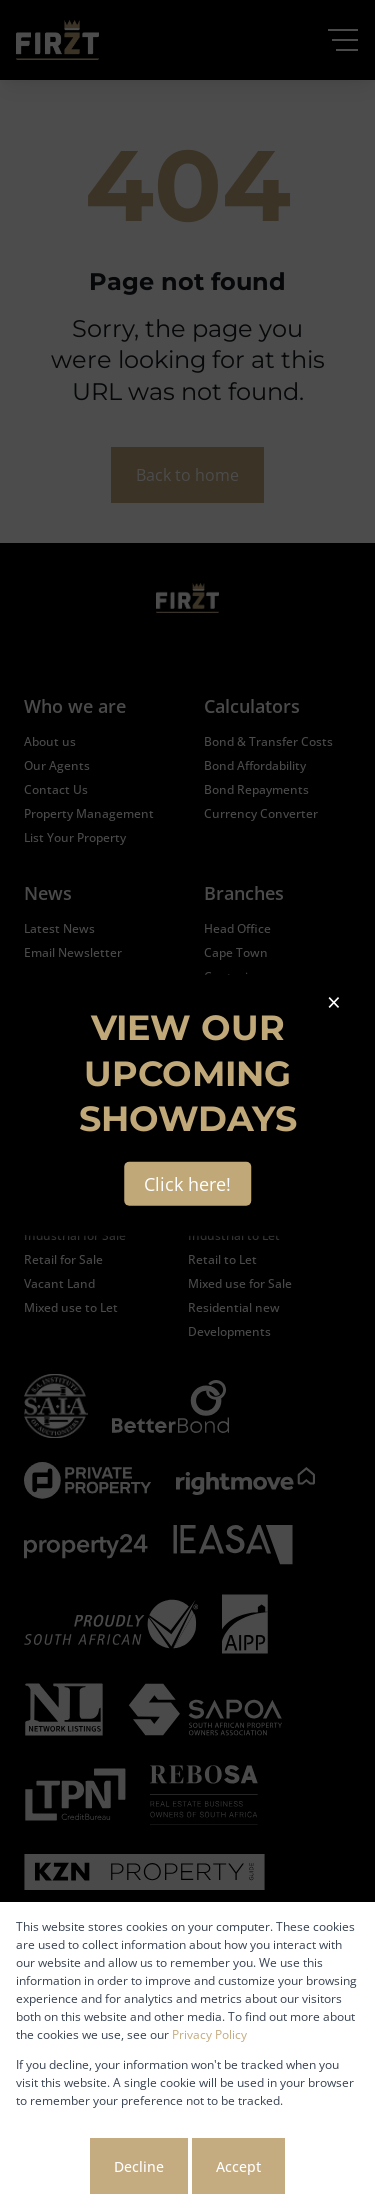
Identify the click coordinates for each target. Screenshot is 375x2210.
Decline (139, 2166)
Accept (238, 2166)
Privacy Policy (209, 2034)
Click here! (187, 1183)
